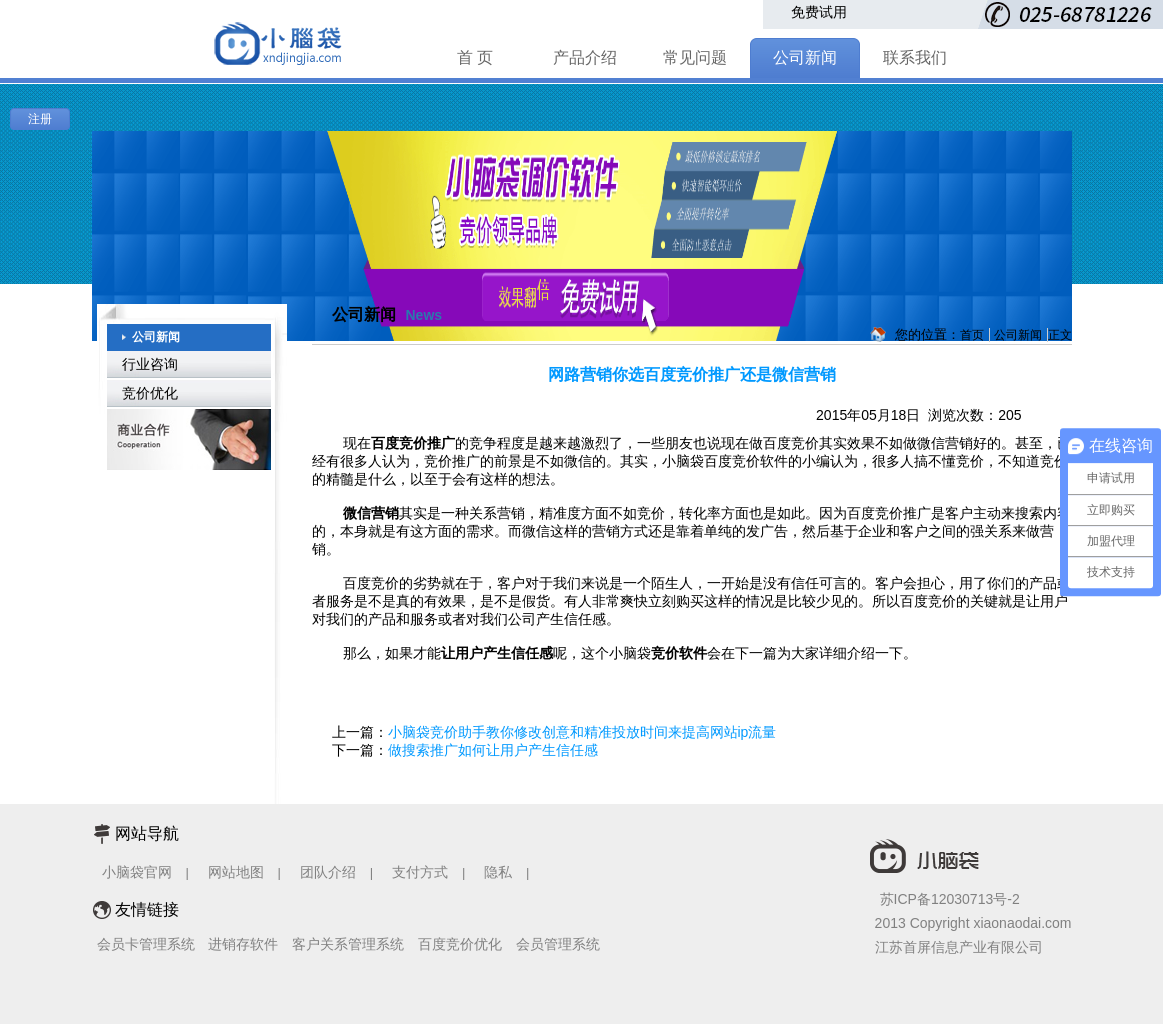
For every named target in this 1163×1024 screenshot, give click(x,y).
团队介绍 (328, 872)
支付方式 (420, 872)
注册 (40, 119)
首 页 (475, 57)
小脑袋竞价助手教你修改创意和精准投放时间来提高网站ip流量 (582, 732)
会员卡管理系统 (146, 944)
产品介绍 (585, 57)
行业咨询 (150, 364)
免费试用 (819, 12)
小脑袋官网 (137, 872)
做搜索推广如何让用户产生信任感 (493, 750)
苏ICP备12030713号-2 (950, 899)
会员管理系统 (558, 944)
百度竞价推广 (413, 443)
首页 (972, 335)
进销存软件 (243, 944)
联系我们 (915, 57)
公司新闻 (805, 57)
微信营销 (371, 513)
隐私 (500, 872)
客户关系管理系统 (348, 944)
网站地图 (236, 872)
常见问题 (695, 57)
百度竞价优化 (460, 944)
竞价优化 (150, 393)
